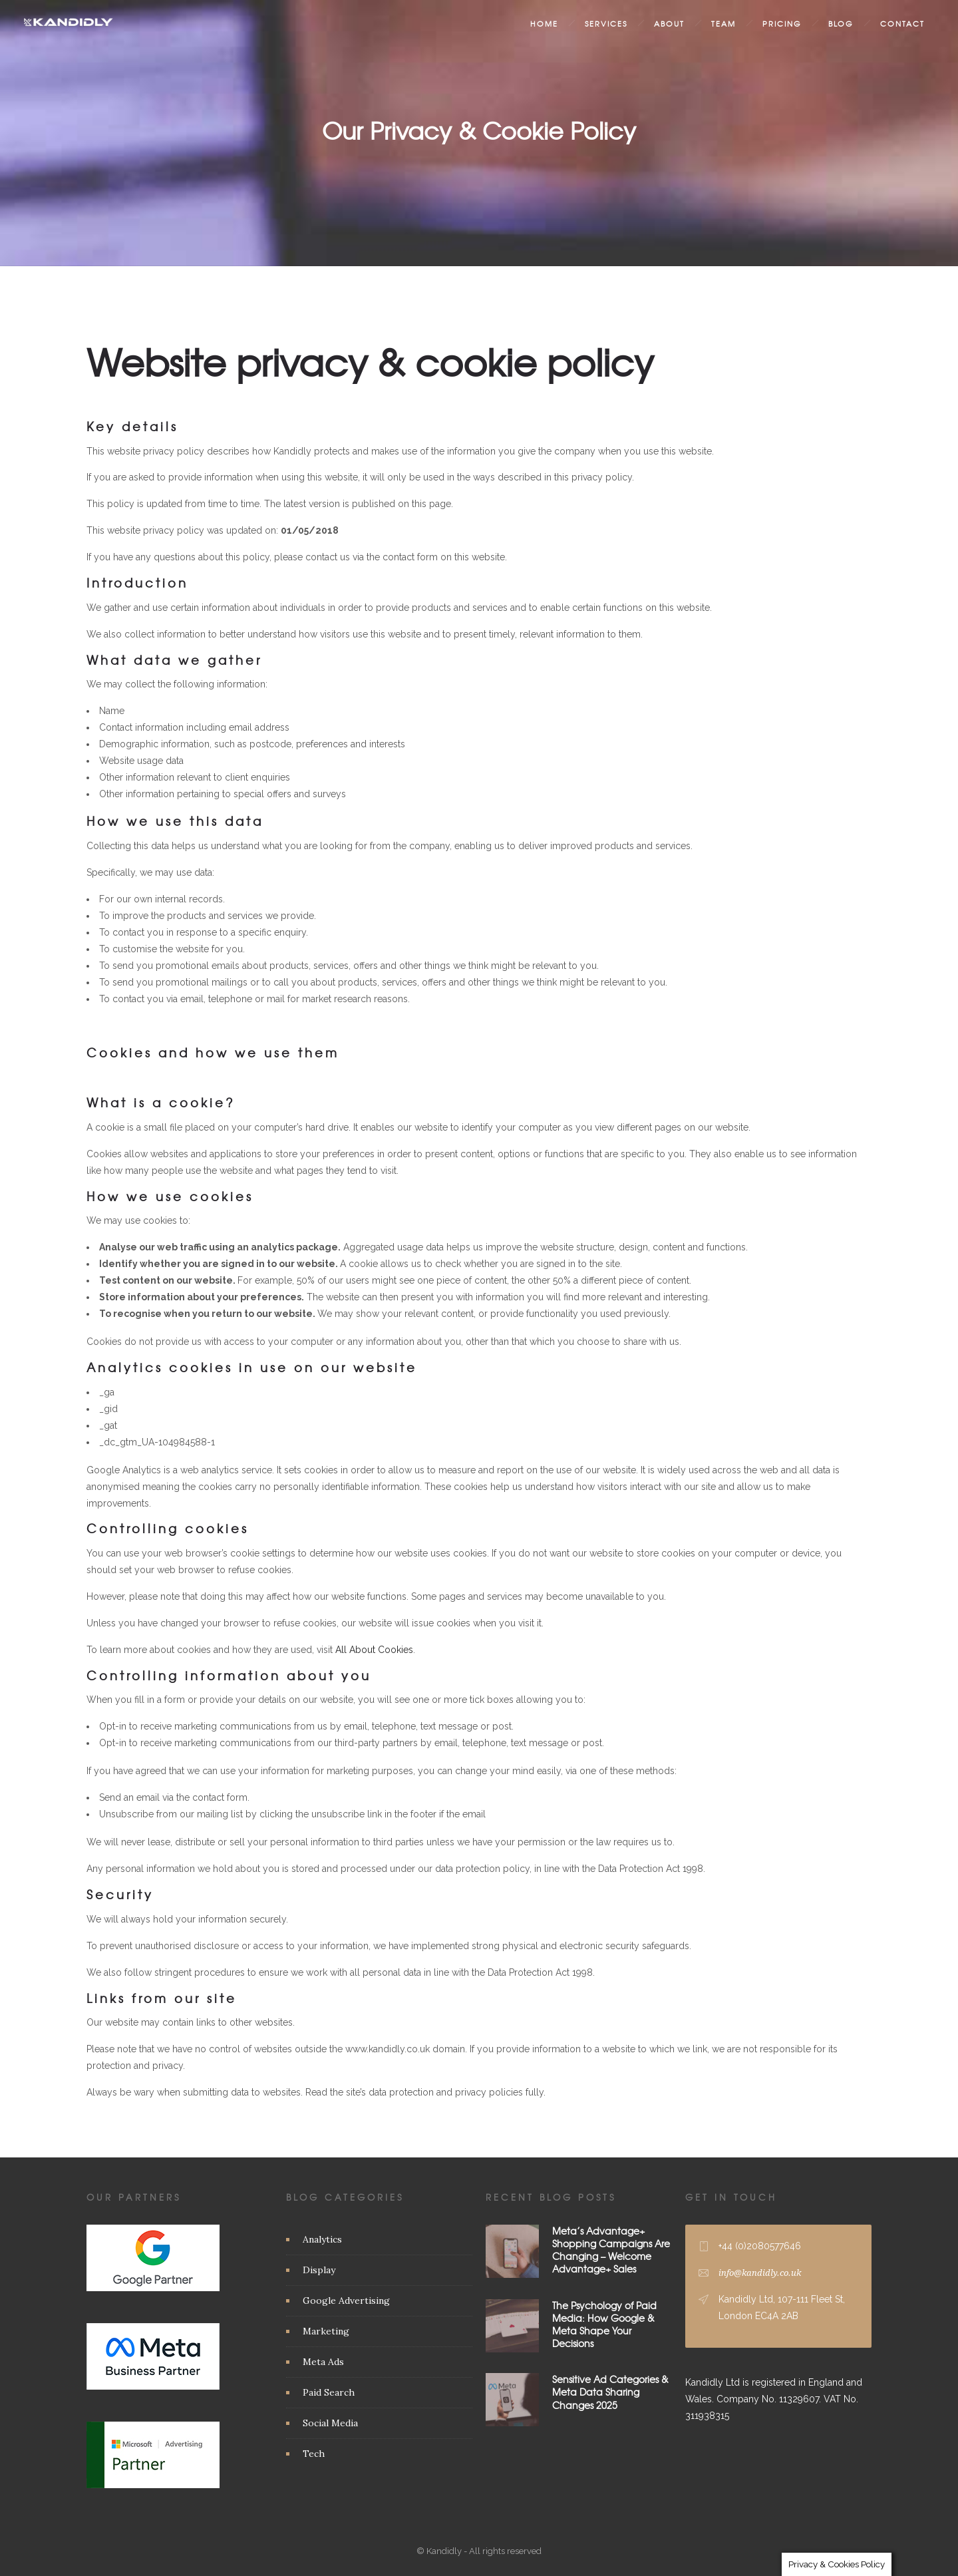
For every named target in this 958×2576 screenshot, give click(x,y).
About (669, 23)
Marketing (326, 2331)
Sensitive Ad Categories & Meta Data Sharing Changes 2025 (610, 2391)
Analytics (322, 2239)
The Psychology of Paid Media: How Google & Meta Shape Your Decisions (604, 2324)
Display (319, 2270)
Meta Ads (323, 2362)
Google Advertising (346, 2300)
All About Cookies (374, 1649)
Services (606, 23)
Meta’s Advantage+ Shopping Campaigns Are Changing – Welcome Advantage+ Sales (611, 2250)
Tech (314, 2454)
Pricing (782, 23)
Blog (841, 23)
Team (723, 23)
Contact (902, 23)
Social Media (330, 2423)
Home (544, 23)
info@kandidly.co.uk (759, 2273)
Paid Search (329, 2392)
